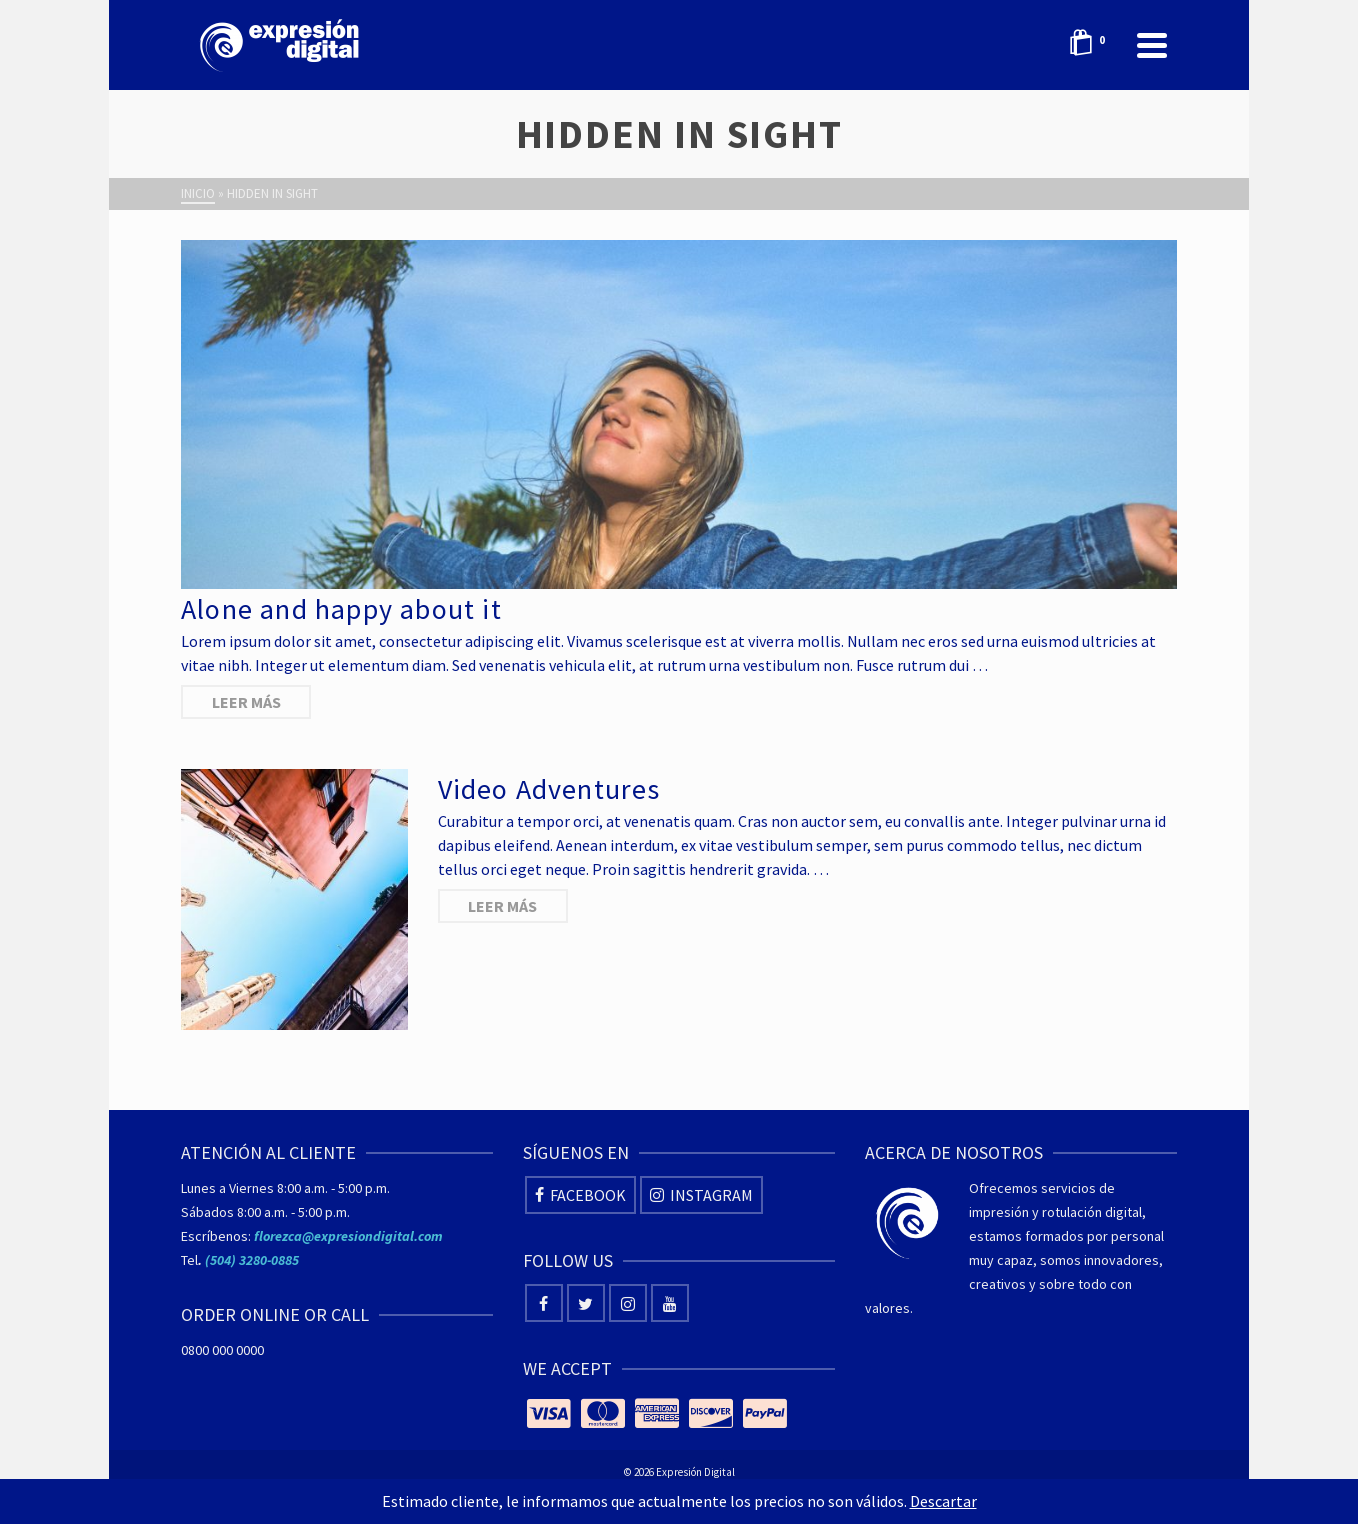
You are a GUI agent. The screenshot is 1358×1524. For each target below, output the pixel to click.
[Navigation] (1152, 45)
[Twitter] (586, 1303)
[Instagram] (701, 1195)
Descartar (943, 1501)
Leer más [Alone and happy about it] (246, 702)
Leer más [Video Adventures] (502, 906)
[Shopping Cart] (1093, 45)
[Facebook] (580, 1195)
